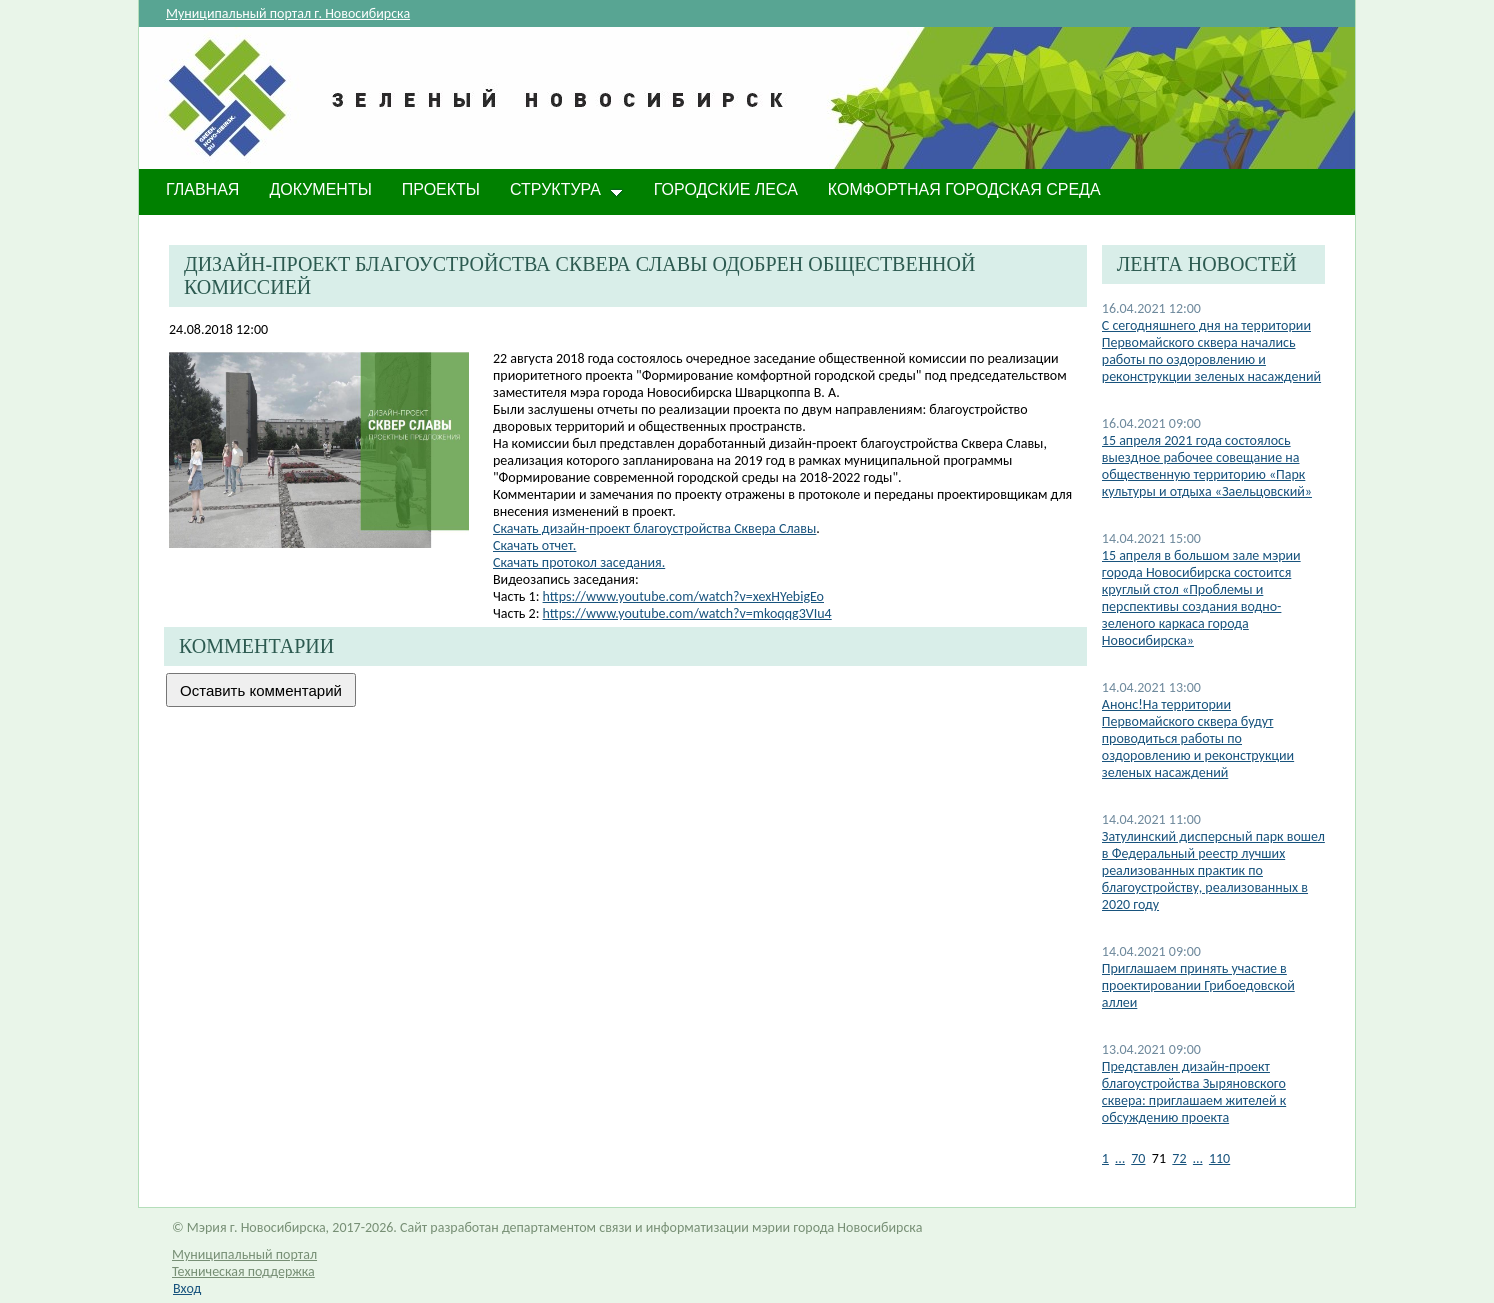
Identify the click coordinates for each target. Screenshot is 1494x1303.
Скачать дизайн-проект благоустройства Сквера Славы (654, 528)
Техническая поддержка (243, 1271)
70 (1138, 1158)
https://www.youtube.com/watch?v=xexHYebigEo (683, 596)
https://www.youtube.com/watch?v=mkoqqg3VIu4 (687, 613)
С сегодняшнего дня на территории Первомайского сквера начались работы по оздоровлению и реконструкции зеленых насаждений (1211, 351)
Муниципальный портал (244, 1254)
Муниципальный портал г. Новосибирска (288, 13)
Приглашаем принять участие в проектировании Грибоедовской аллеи (1198, 985)
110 (1219, 1158)
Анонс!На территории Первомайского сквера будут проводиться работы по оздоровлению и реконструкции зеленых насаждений (1198, 738)
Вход (187, 1288)
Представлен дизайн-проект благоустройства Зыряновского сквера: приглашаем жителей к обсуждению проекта (1194, 1092)
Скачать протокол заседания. (579, 562)
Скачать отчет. (534, 545)
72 (1179, 1158)
